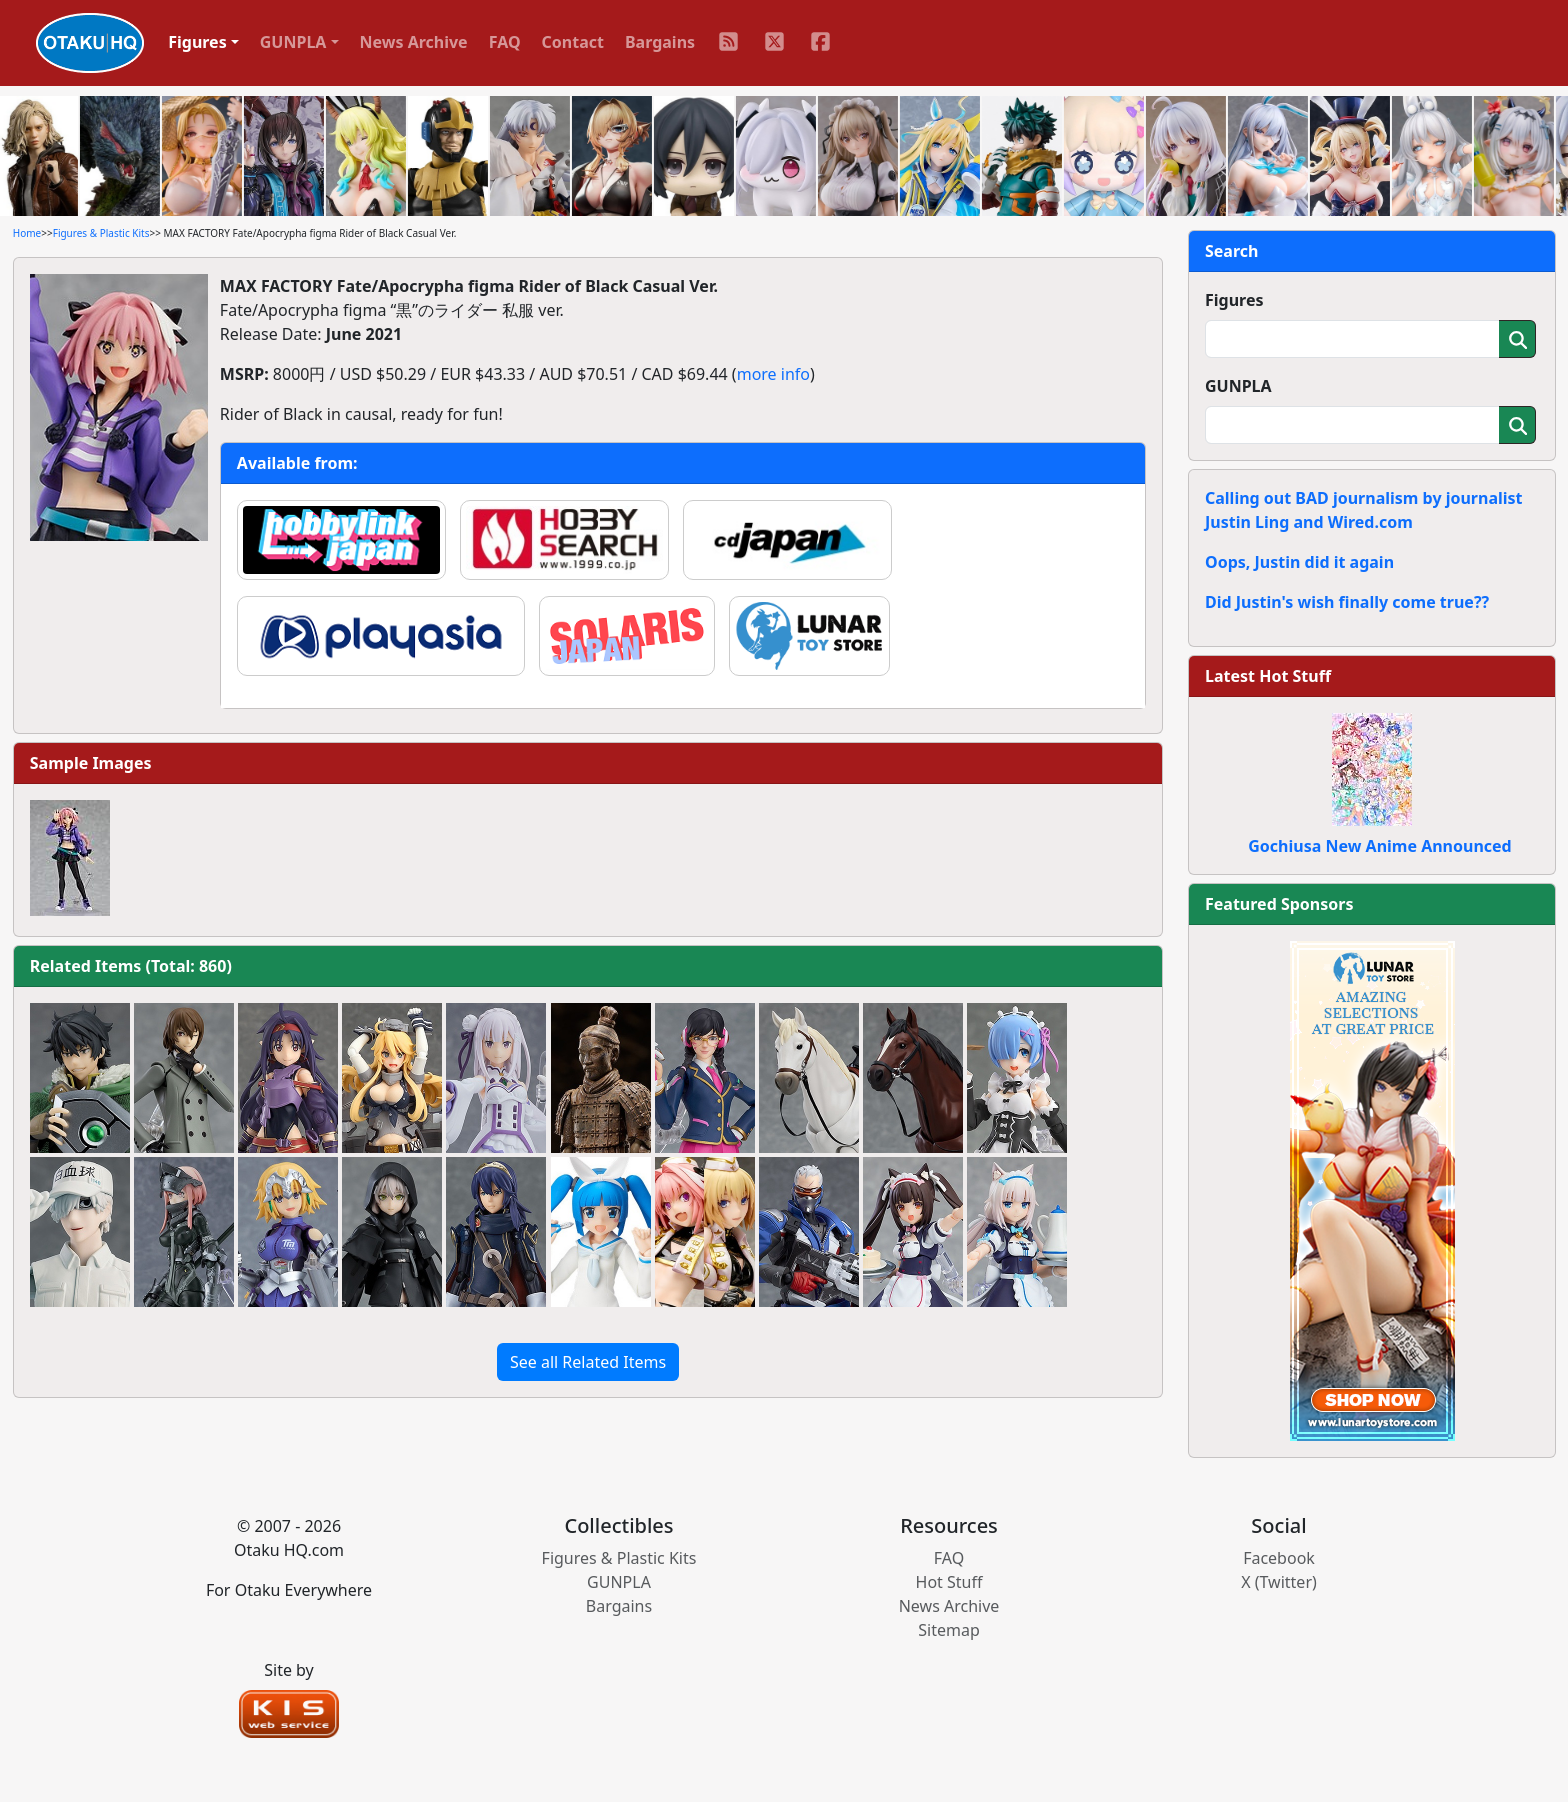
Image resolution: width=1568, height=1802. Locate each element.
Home (27, 233)
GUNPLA (1238, 386)
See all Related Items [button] (588, 1362)
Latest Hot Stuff (1268, 676)
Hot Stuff (949, 1582)
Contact (573, 42)
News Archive (414, 42)
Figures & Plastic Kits (101, 233)
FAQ (505, 42)
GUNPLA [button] (293, 42)
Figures (1234, 300)
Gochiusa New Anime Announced (1379, 846)
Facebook (1279, 1558)
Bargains (660, 42)
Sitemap (949, 1630)
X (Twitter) (1279, 1582)
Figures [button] (197, 42)
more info (773, 374)
